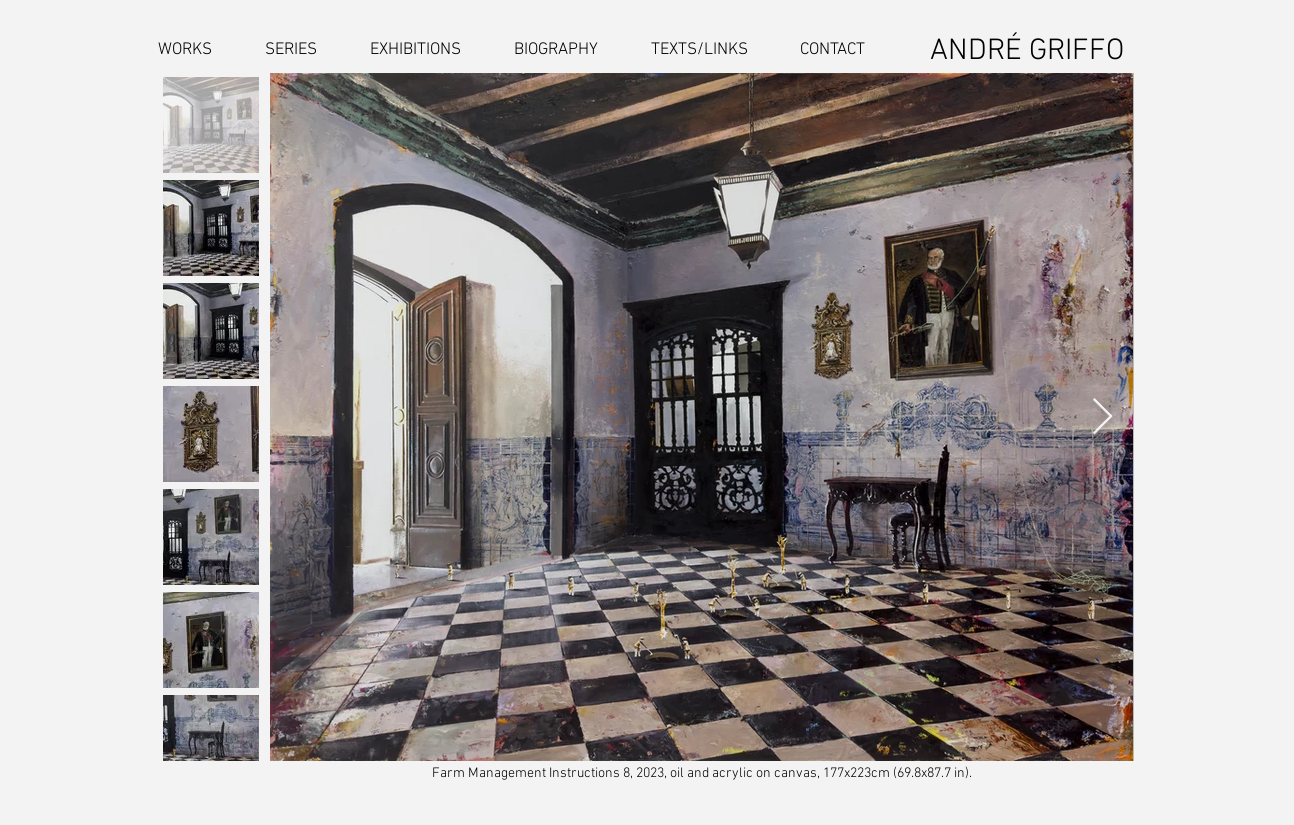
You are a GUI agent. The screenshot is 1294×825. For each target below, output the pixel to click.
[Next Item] (1102, 417)
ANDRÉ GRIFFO (1027, 51)
